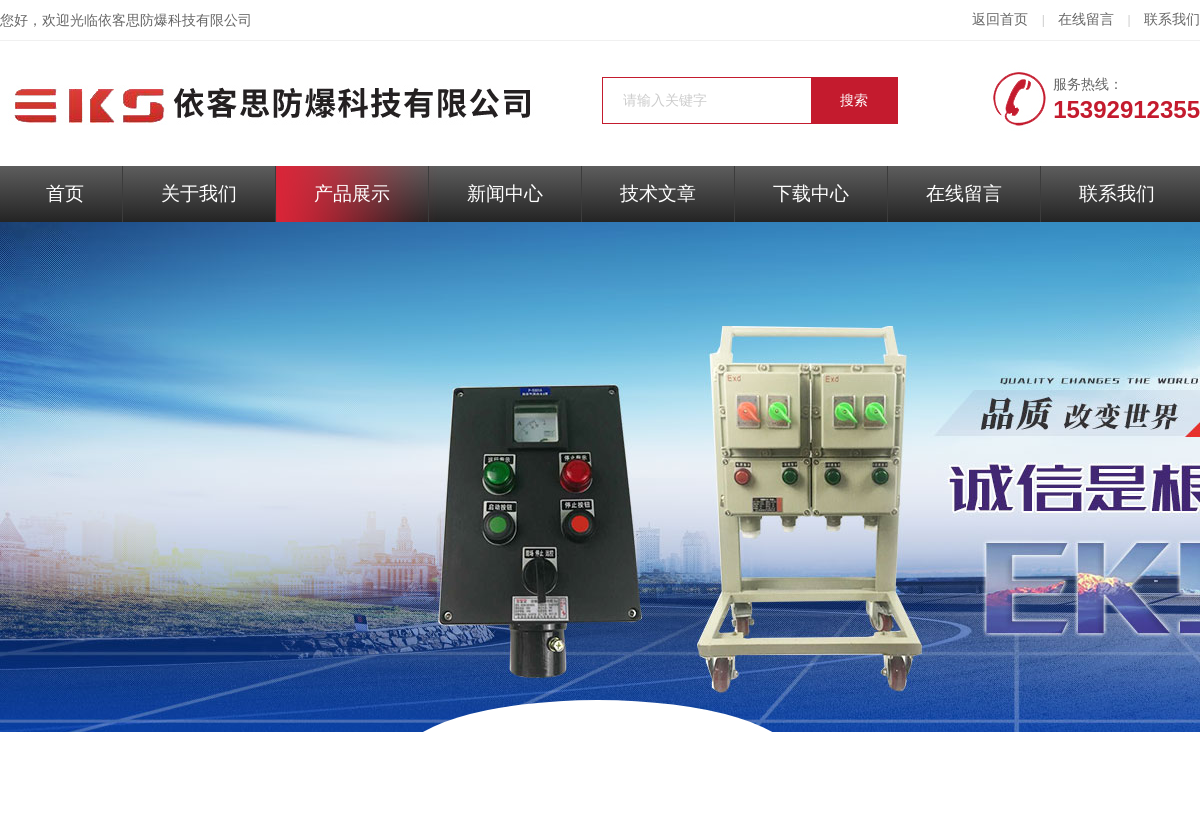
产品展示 (352, 193)
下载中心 (811, 193)
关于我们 (199, 193)
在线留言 (1086, 19)
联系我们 (1172, 19)
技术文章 (658, 193)
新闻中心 (505, 193)
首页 (65, 193)
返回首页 (1000, 19)
